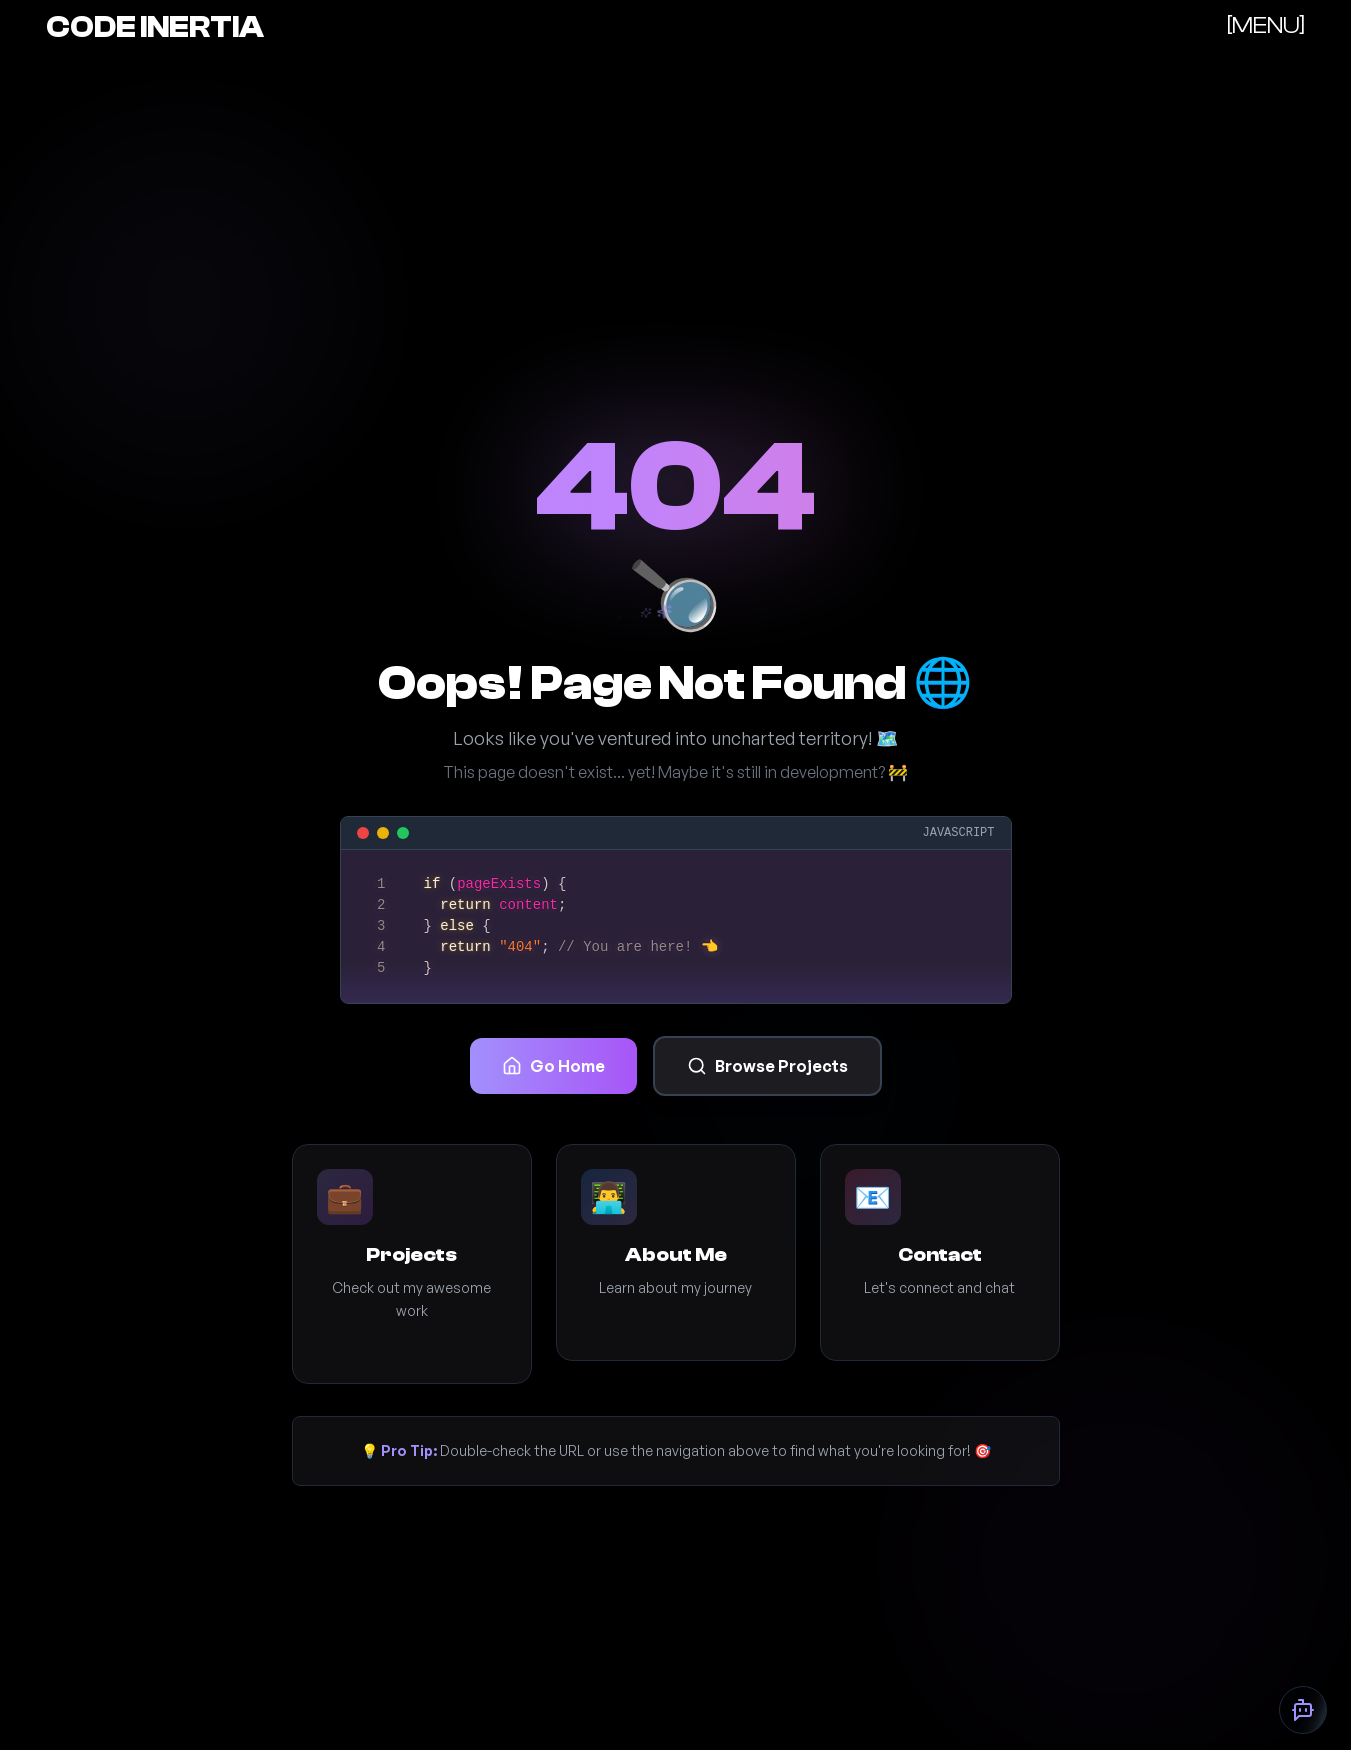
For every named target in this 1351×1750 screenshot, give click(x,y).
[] (1266, 26)
